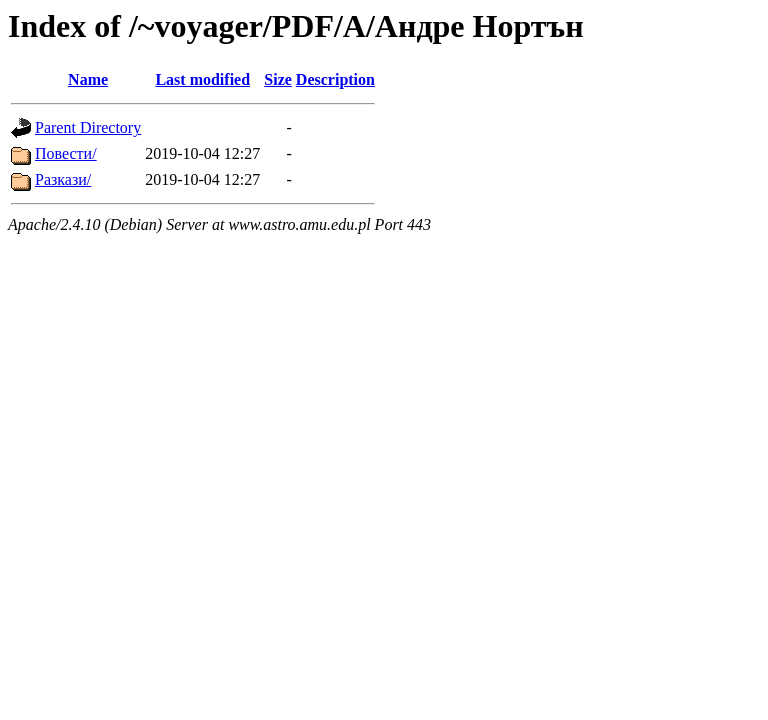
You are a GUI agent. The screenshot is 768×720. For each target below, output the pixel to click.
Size (278, 79)
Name (88, 79)
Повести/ (66, 153)
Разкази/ (63, 179)
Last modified (202, 79)
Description (335, 79)
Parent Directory (88, 127)
